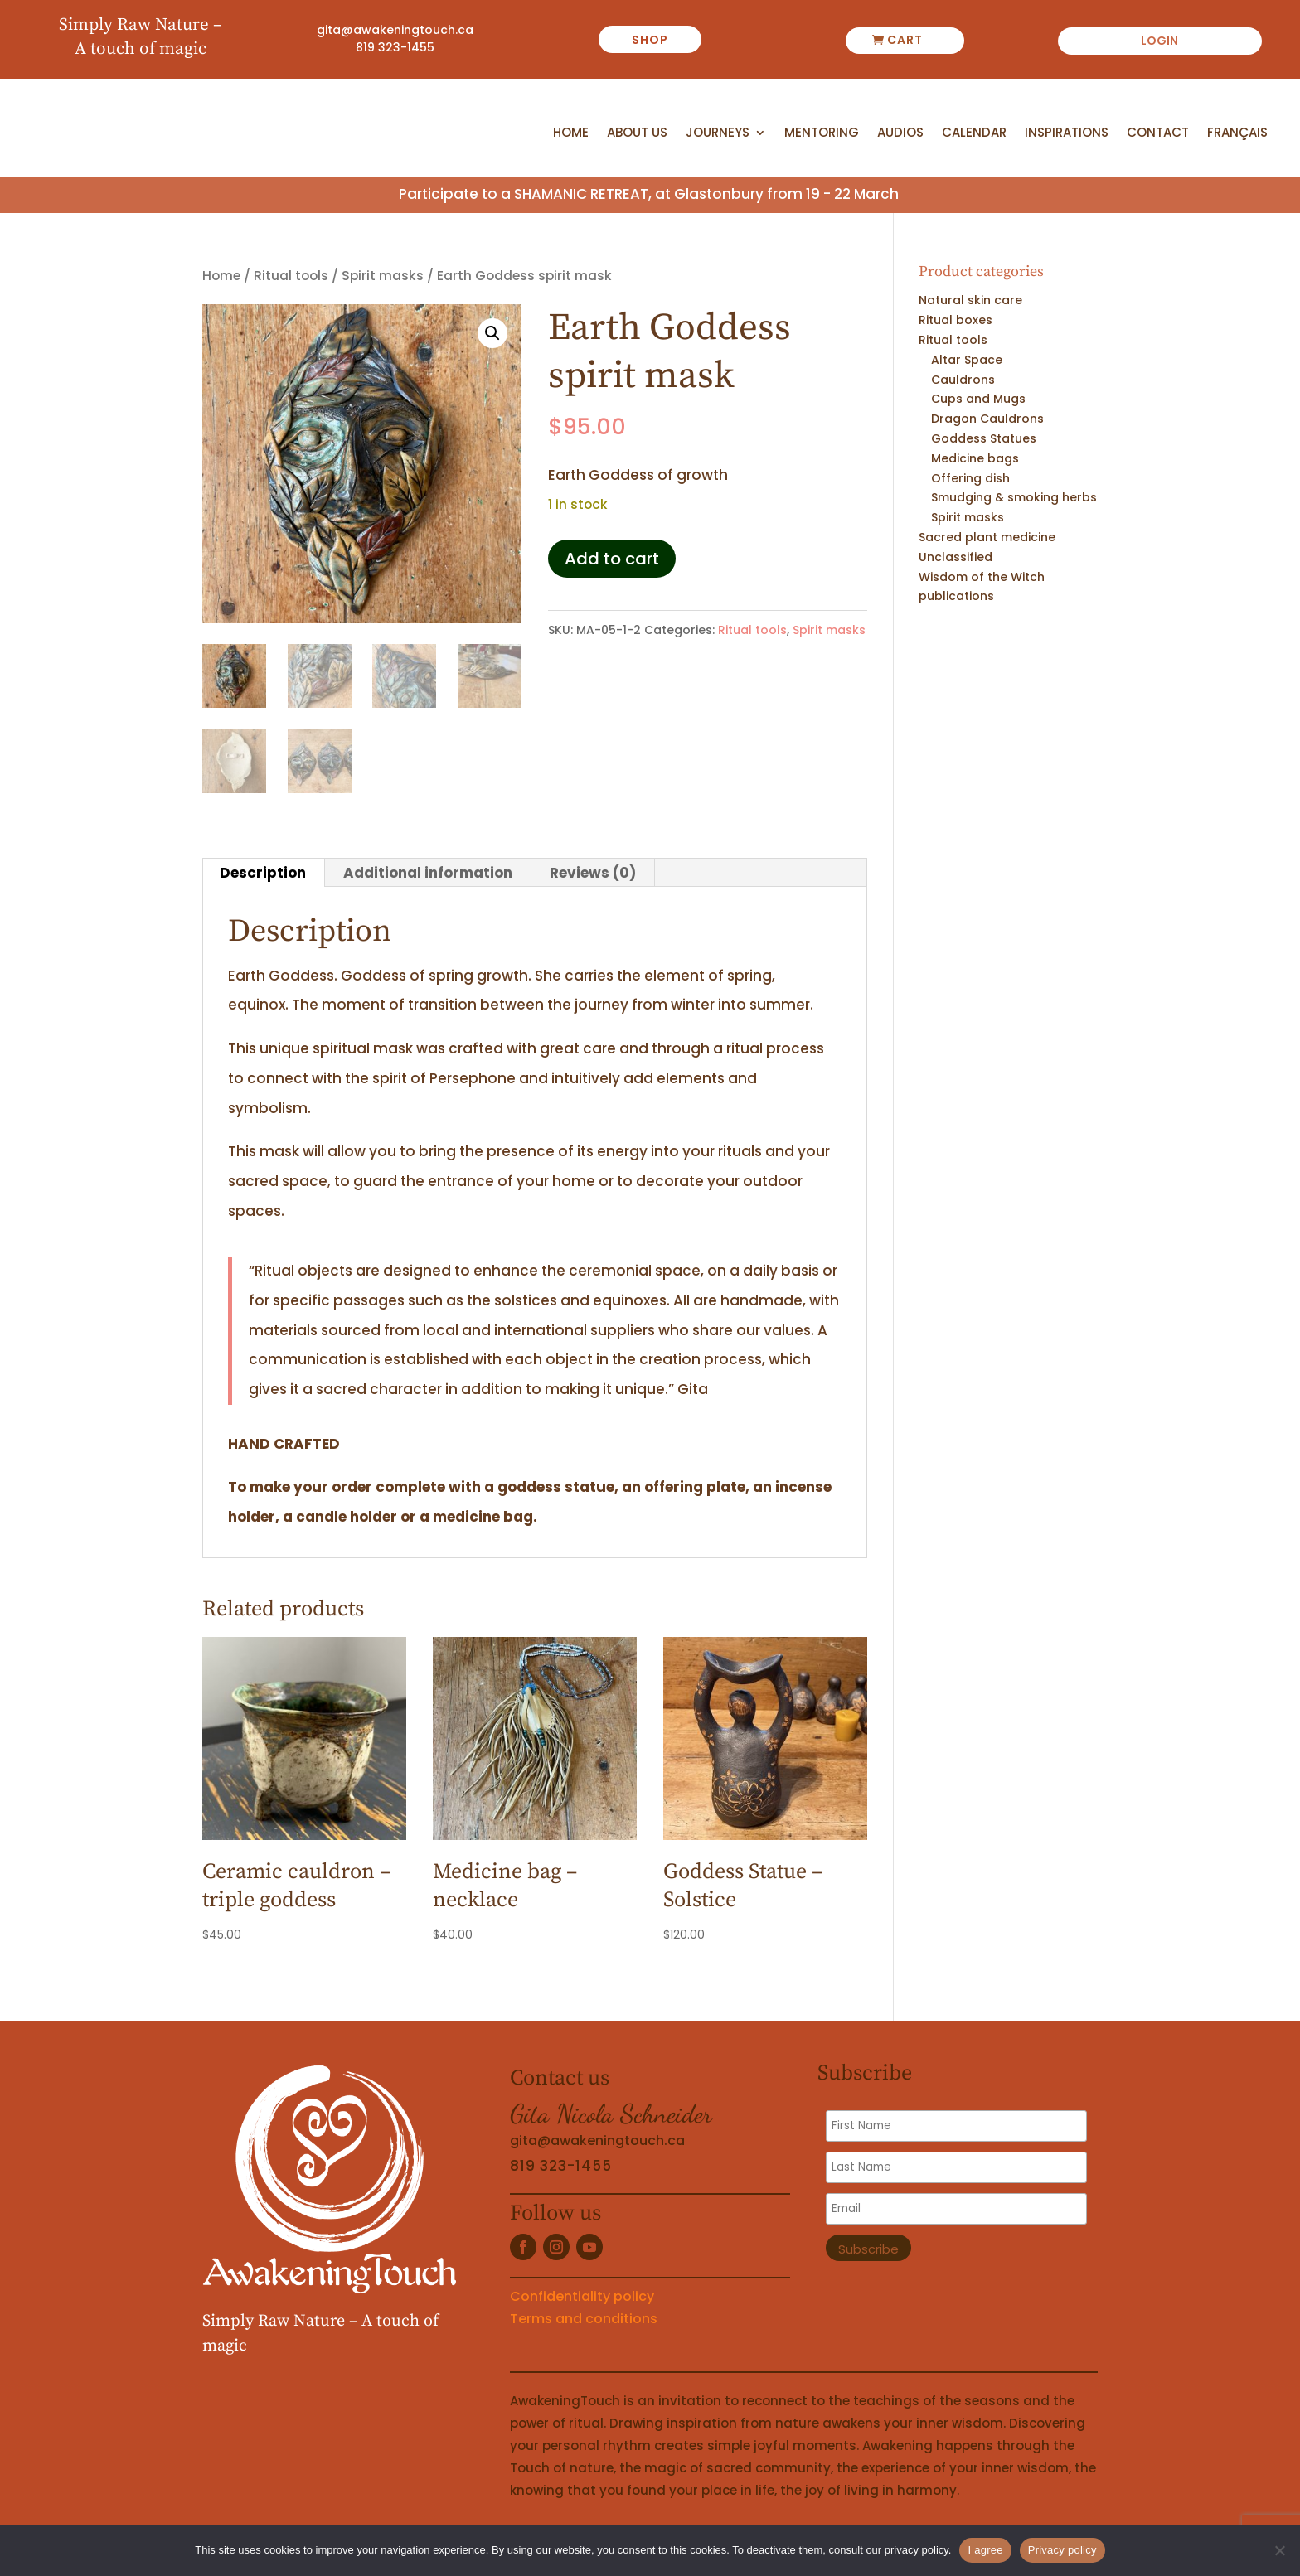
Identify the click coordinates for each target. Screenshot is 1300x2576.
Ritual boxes (955, 320)
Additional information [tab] (427, 873)
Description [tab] (263, 873)
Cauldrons (963, 379)
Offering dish (970, 478)
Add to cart (612, 558)
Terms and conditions (583, 2318)
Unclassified (955, 557)
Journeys (717, 133)
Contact (1158, 133)
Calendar (974, 133)
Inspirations (1066, 133)
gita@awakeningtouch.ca (395, 30)
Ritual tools (291, 275)
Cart (905, 39)
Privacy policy (1062, 2550)
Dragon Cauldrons (987, 418)
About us (637, 133)
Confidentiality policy (582, 2296)
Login (1159, 42)
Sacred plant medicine (987, 537)
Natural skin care (970, 301)
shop (650, 39)
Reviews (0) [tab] (593, 873)
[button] (492, 333)
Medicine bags (975, 458)
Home (571, 133)
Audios (900, 133)
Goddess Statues (983, 438)
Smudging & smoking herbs (1014, 497)
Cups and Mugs (978, 398)
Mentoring (821, 133)
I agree (985, 2550)
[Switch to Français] (1237, 136)
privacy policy (916, 2550)
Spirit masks (383, 275)
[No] (1279, 2550)
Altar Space (966, 359)
